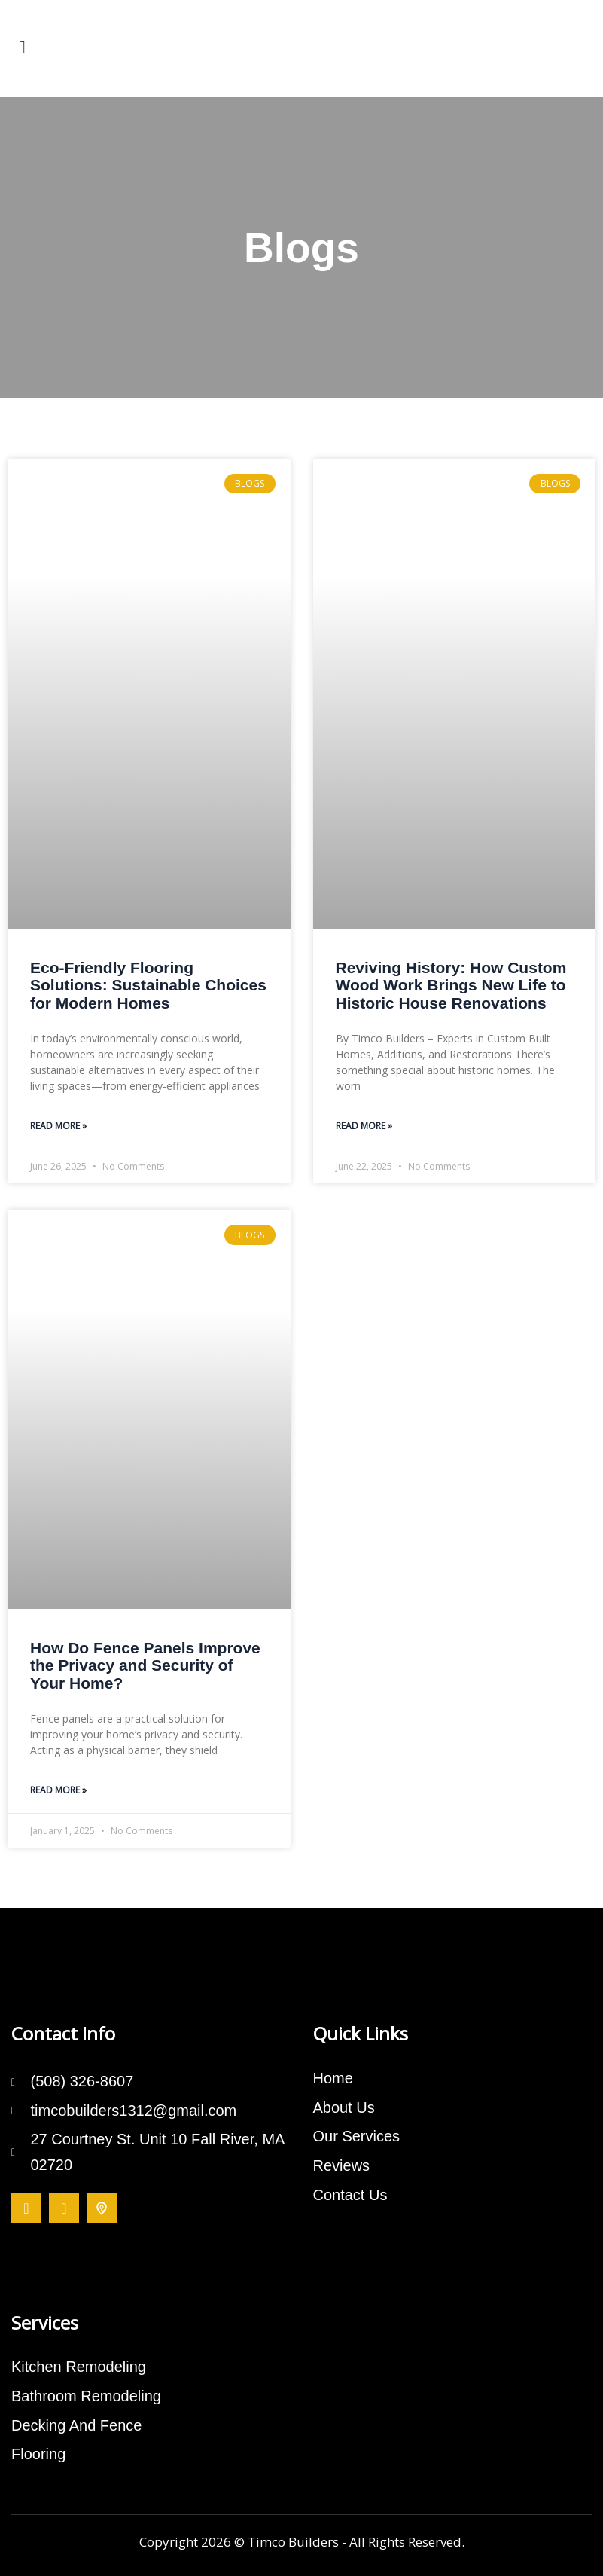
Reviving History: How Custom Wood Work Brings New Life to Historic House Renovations (451, 985)
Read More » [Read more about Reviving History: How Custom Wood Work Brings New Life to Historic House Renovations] (364, 1125)
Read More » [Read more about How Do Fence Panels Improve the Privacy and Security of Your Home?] (58, 1790)
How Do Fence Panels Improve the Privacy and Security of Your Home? (145, 1665)
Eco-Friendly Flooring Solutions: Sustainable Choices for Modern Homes (148, 985)
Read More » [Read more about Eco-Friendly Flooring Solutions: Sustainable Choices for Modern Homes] (58, 1125)
